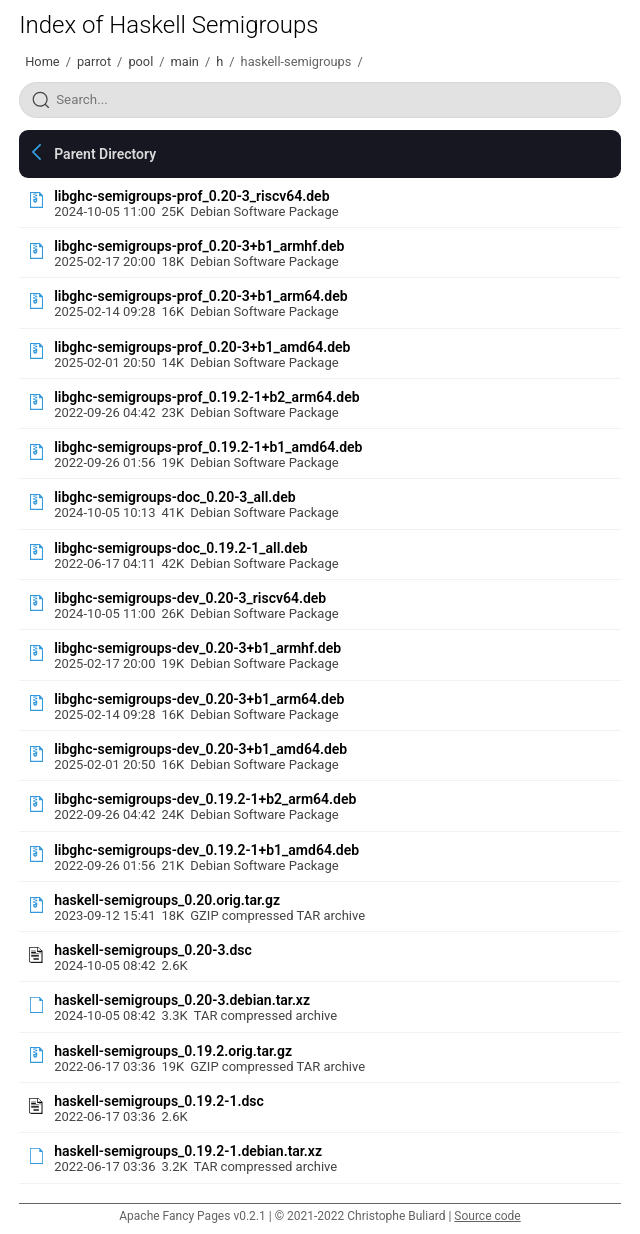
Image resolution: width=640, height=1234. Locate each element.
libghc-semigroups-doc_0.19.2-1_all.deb (180, 548)
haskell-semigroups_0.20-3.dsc (153, 950)
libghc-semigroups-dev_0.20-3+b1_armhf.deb (197, 648)
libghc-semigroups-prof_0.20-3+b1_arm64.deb (200, 296)
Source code (487, 1216)
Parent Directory (105, 154)
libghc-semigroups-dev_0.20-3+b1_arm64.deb (199, 699)
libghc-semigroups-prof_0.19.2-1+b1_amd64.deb (208, 447)
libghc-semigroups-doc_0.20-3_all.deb (174, 497)
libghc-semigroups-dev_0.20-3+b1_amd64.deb (200, 749)
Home (42, 61)
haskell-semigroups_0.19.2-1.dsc (159, 1101)
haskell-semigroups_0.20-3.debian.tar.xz (182, 1000)
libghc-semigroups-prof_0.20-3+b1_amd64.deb (202, 347)
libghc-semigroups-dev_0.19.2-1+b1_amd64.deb (206, 850)
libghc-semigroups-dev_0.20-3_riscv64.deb (190, 598)
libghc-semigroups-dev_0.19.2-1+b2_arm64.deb (205, 799)
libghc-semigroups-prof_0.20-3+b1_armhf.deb (199, 246)
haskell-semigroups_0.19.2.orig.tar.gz (173, 1051)
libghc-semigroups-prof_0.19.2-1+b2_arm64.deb (206, 397)
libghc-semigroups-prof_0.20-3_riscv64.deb (191, 196)
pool (140, 61)
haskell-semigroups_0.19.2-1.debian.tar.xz (188, 1151)
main (185, 61)
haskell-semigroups (296, 61)
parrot (94, 61)
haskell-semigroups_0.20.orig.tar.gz (167, 900)
